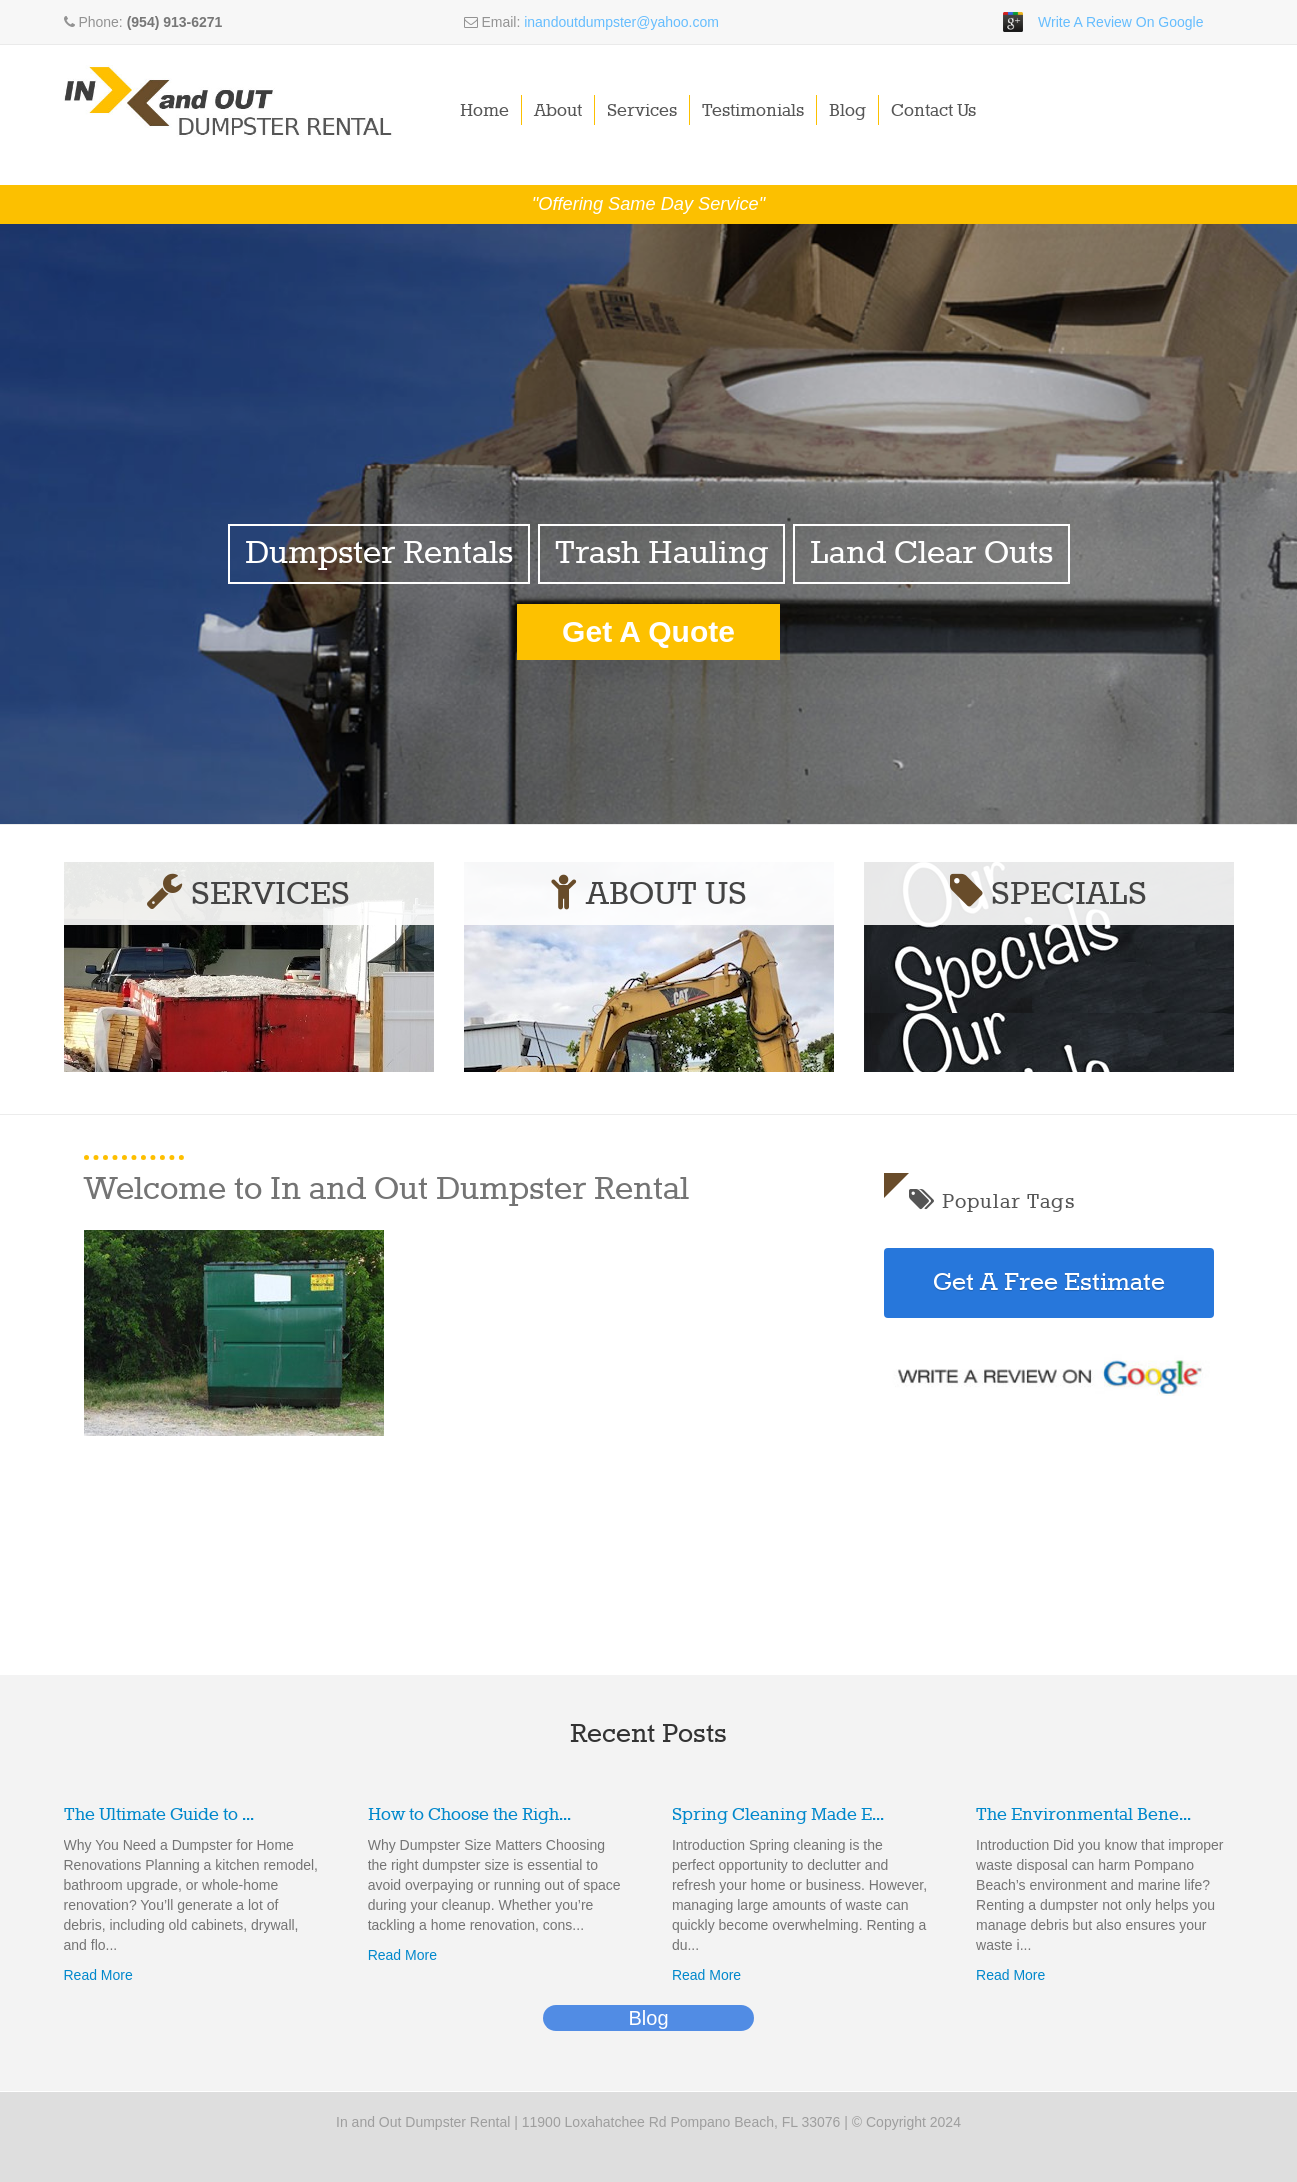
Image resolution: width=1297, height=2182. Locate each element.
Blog (848, 111)
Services (643, 111)
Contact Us (934, 111)
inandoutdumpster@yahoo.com (621, 22)
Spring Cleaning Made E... (778, 1815)
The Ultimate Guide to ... (159, 1815)
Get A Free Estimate (1049, 1283)
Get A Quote (648, 631)
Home (485, 111)
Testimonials (754, 111)
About (559, 111)
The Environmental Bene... (1083, 1815)
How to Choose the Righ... (469, 1815)
